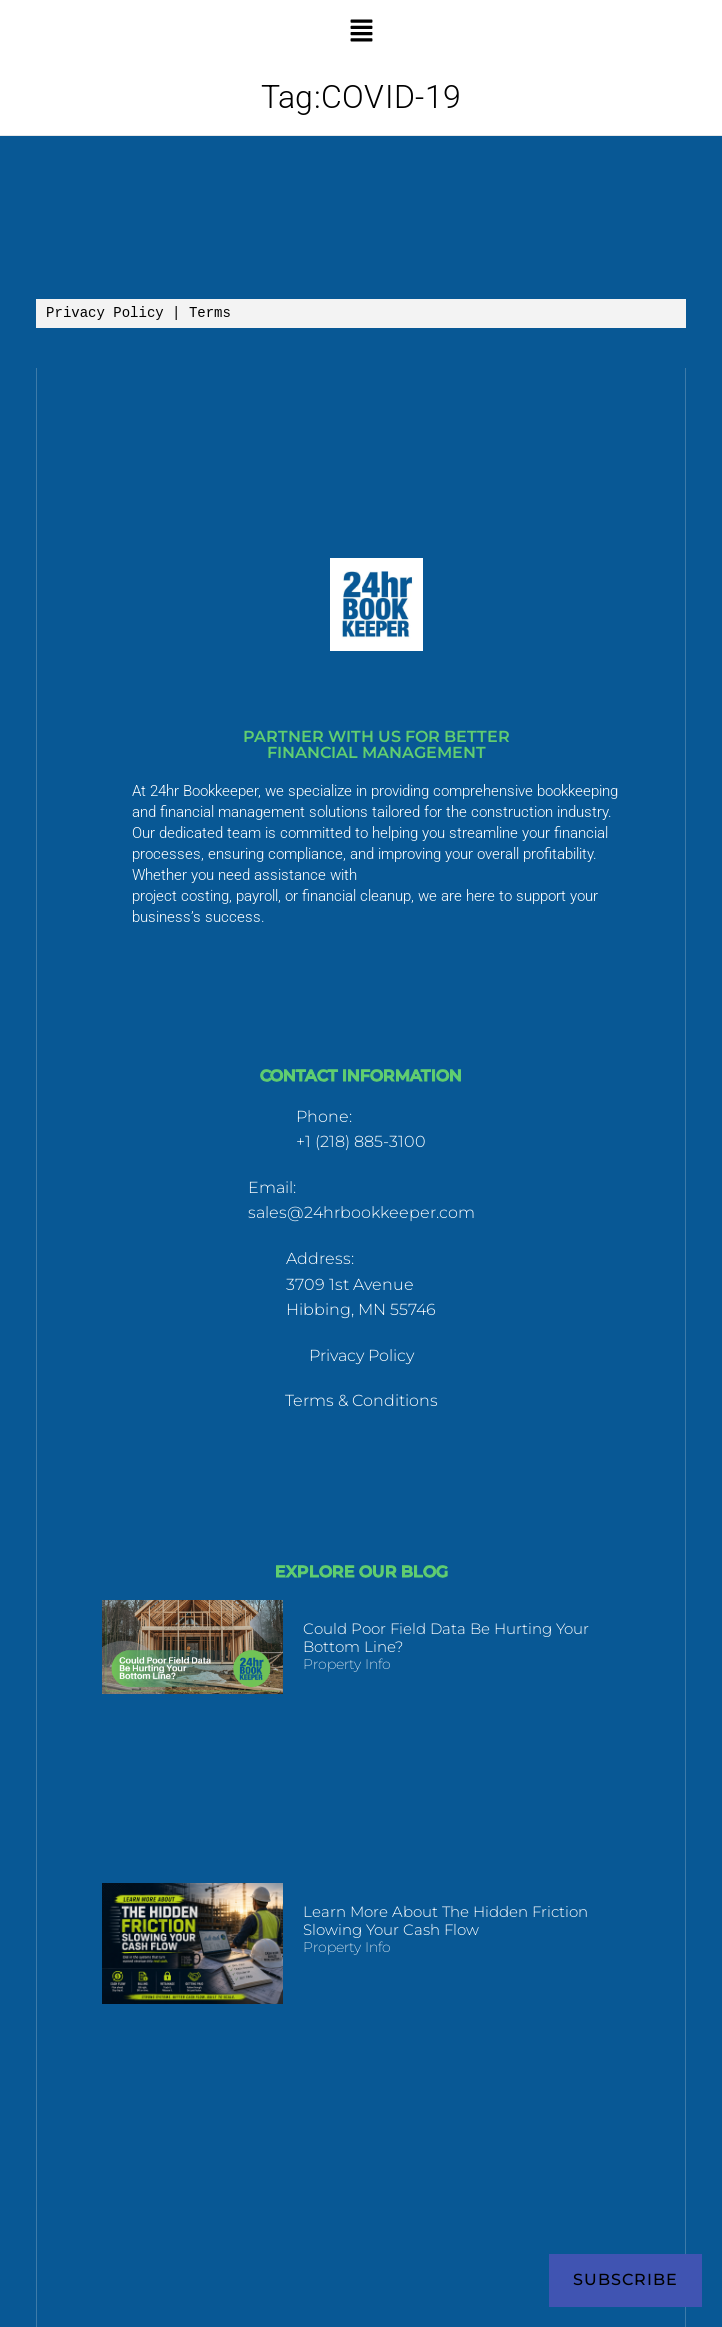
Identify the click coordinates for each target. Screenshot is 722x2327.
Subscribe (625, 2279)
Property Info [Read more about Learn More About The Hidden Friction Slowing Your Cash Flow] (347, 1947)
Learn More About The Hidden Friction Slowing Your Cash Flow (445, 1920)
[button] (361, 30)
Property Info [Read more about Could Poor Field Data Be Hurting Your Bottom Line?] (347, 1664)
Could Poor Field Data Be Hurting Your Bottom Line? (446, 1637)
